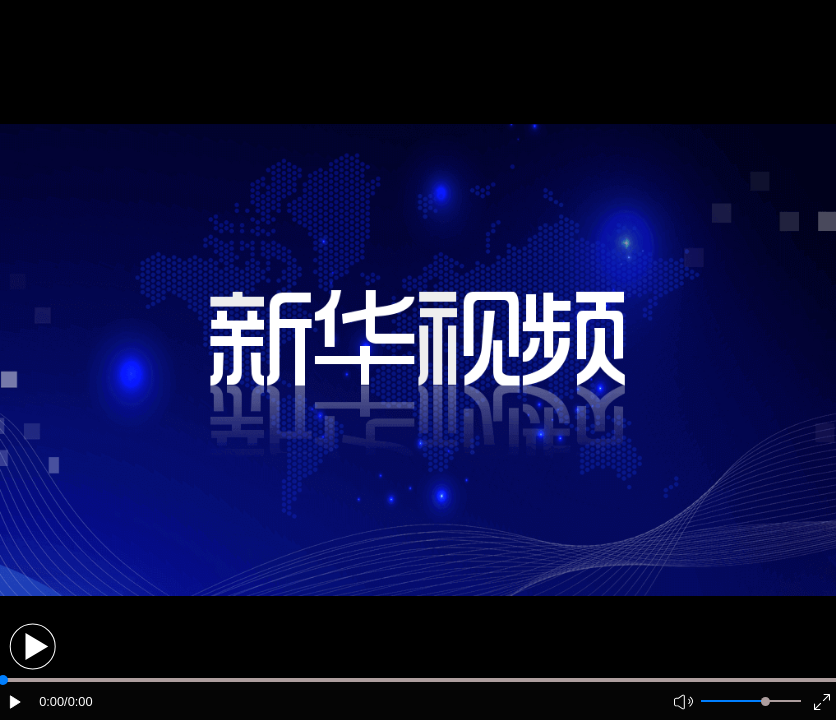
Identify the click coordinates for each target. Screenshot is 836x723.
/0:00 (78, 701)
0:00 (51, 701)
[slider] (765, 701)
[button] (32, 646)
